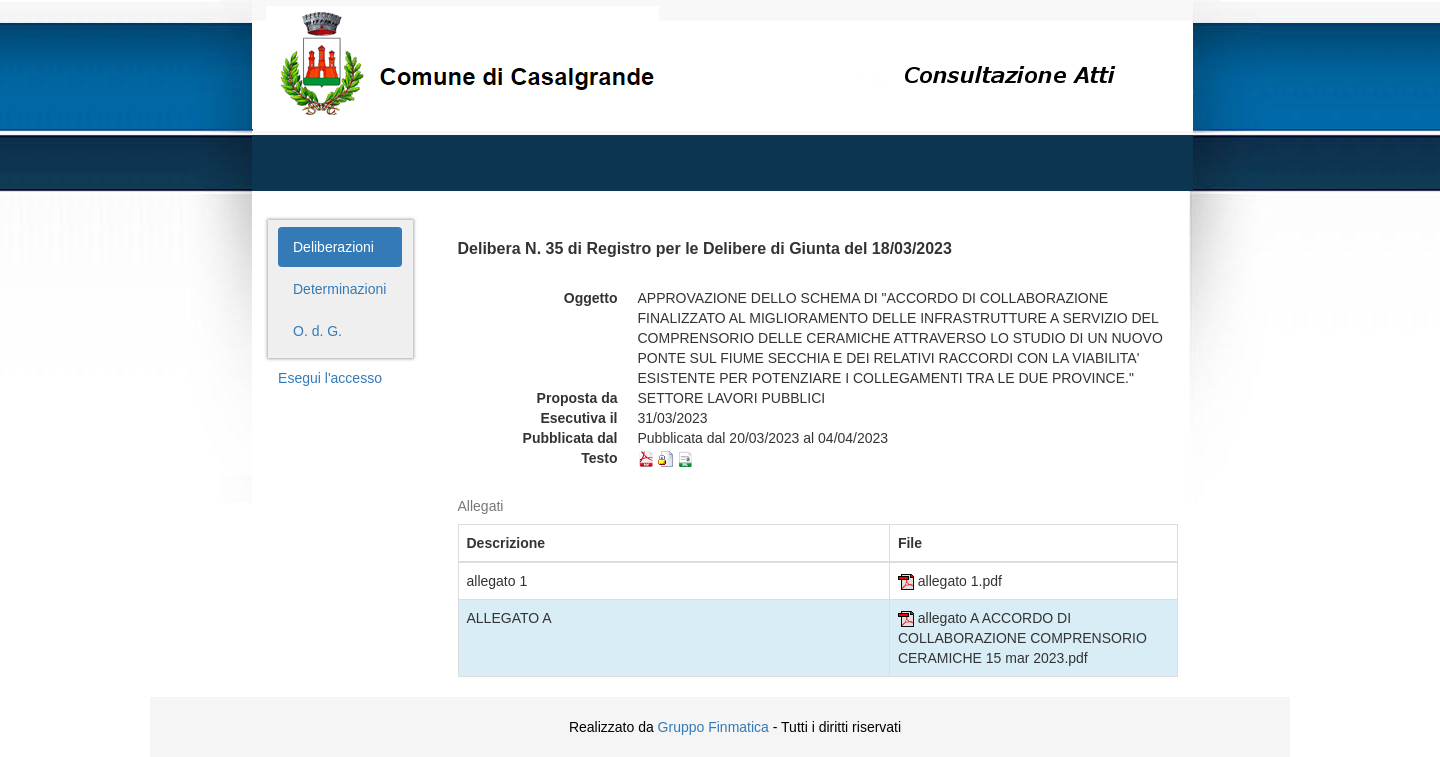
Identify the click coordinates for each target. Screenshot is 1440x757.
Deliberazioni (333, 247)
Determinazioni (339, 289)
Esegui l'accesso (330, 378)
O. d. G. (317, 331)
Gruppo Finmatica (713, 727)
